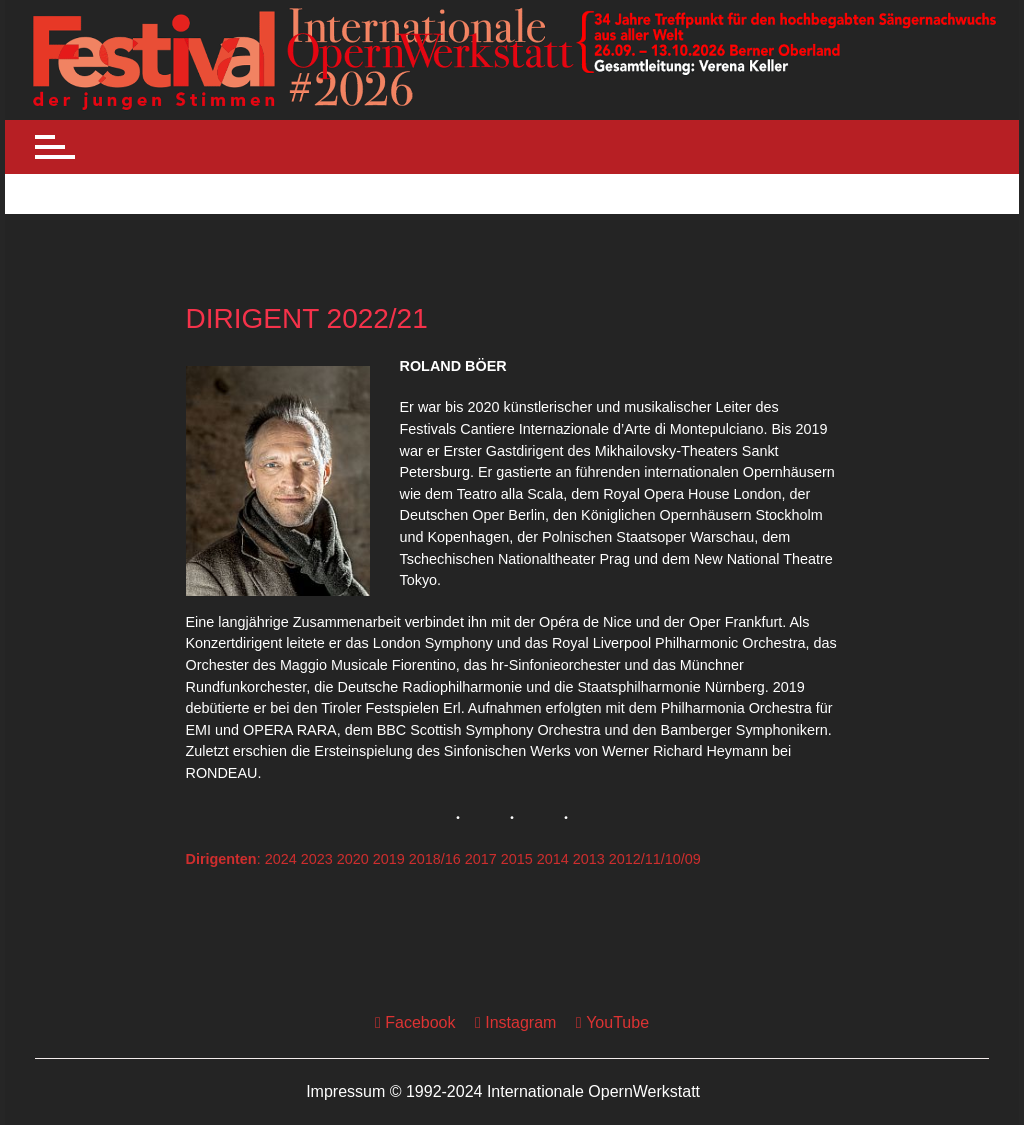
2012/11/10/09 (655, 859)
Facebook (415, 1022)
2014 (553, 859)
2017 (481, 859)
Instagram (515, 1022)
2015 (517, 859)
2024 (281, 859)
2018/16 (435, 859)
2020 (353, 859)
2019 (389, 859)
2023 (317, 859)
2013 (589, 859)
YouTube (612, 1022)
